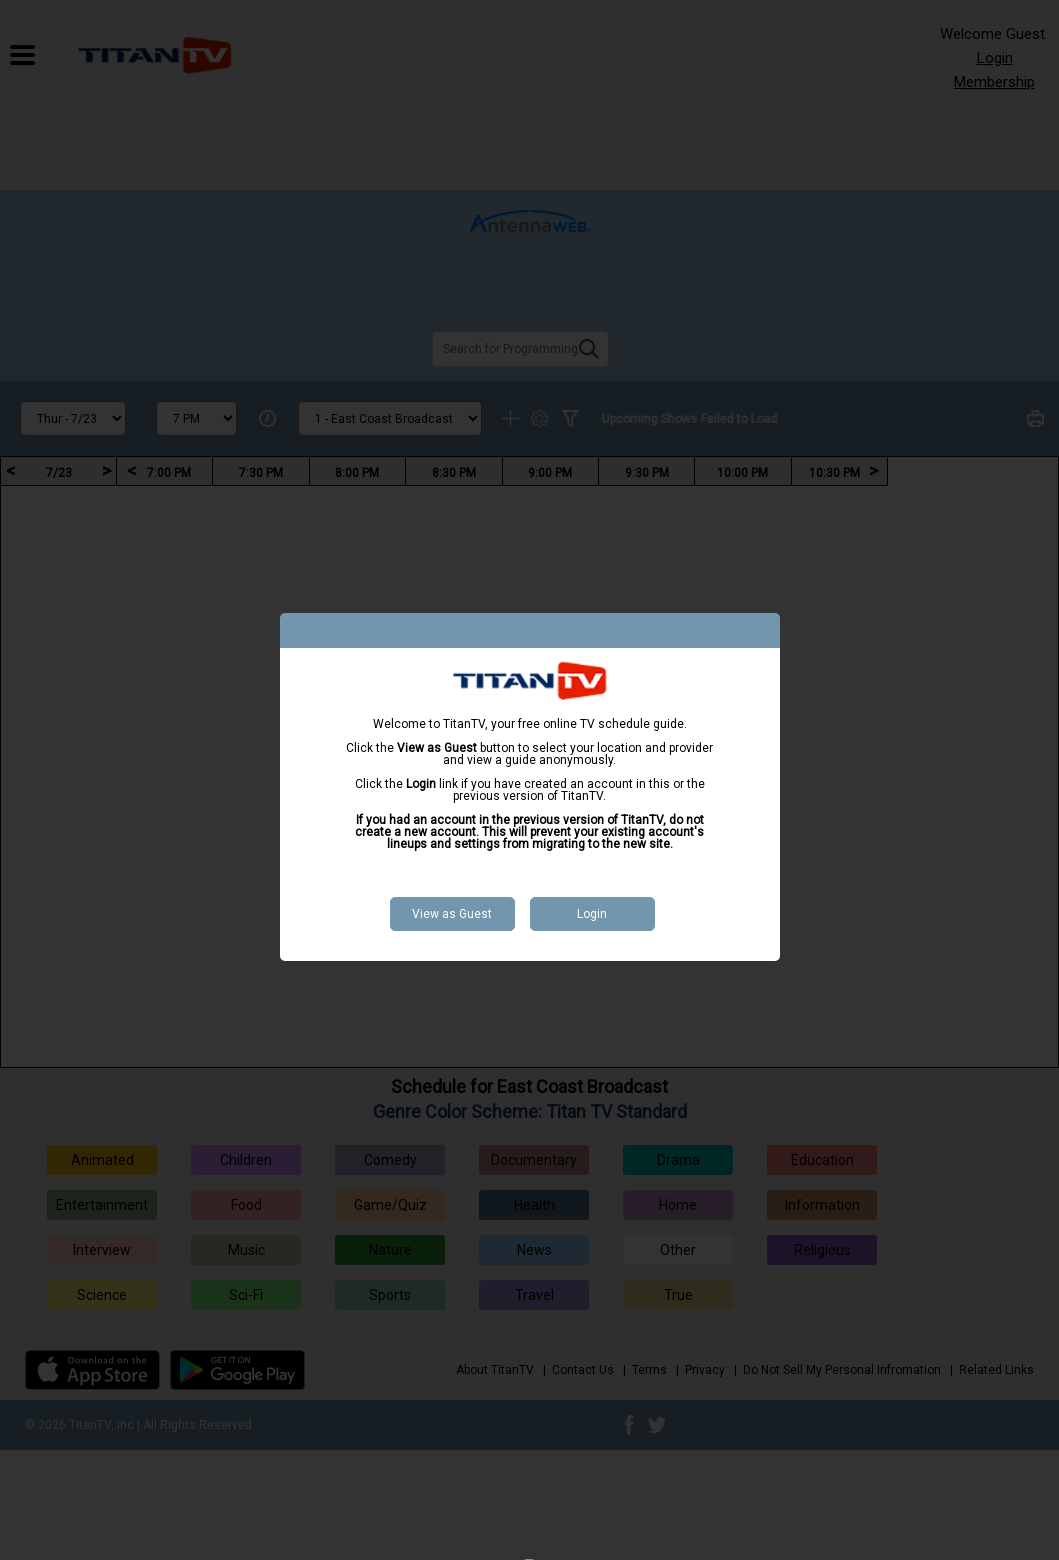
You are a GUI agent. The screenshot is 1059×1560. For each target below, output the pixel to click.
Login (592, 914)
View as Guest (452, 914)
